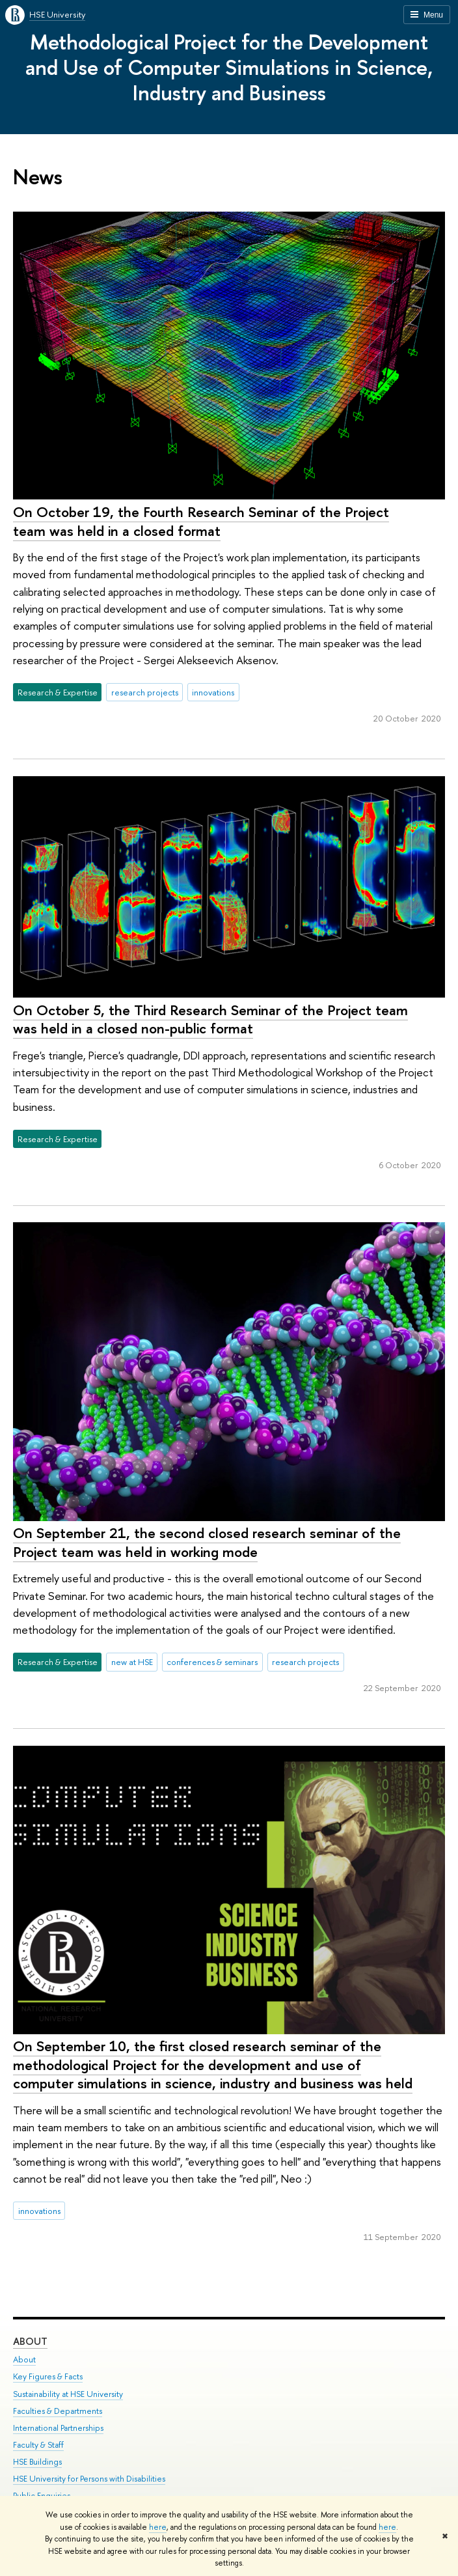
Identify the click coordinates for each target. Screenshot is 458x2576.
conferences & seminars (212, 1662)
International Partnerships (58, 2427)
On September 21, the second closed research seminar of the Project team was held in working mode (207, 1542)
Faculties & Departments (57, 2410)
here (158, 2527)
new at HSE (132, 1662)
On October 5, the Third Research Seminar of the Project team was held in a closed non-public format (210, 1019)
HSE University (57, 14)
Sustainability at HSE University (68, 2394)
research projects (144, 692)
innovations (213, 692)
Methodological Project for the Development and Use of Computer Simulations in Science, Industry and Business (229, 67)
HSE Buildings (37, 2461)
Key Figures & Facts (48, 2377)
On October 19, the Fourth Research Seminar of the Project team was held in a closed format (201, 521)
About (30, 2342)
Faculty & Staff (38, 2444)
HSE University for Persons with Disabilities (89, 2478)
